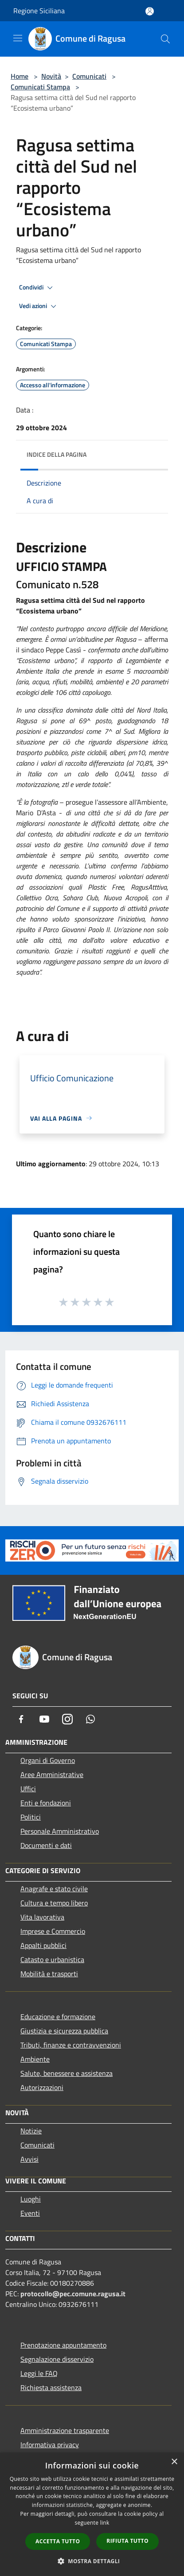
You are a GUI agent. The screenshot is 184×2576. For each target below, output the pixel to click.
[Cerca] (165, 39)
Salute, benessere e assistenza (66, 2073)
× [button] (174, 2462)
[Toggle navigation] (17, 38)
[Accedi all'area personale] (149, 11)
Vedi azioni (39, 306)
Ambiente (35, 2059)
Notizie (31, 2130)
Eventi (30, 2213)
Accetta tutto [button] (57, 2541)
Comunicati (89, 76)
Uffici (28, 1788)
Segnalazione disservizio (57, 2359)
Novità (51, 76)
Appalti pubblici (43, 1945)
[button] (92, 2561)
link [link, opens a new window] (105, 2522)
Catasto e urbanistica (52, 1959)
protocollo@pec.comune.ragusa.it (72, 2293)
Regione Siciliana (39, 10)
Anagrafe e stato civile (54, 1888)
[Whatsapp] (90, 1719)
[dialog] (92, 2514)
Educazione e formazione (57, 2016)
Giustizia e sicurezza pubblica (64, 2030)
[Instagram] (67, 1719)
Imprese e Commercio (52, 1931)
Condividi (37, 287)
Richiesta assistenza (51, 2387)
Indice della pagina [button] (56, 454)
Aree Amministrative (51, 1774)
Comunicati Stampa (40, 86)
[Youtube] (44, 1719)
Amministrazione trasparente (64, 2430)
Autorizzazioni (41, 2087)
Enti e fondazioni (45, 1802)
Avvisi (29, 2159)
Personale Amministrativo (59, 1831)
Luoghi (30, 2199)
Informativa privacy (49, 2444)
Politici (30, 1817)
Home (19, 76)
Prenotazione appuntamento (63, 2345)
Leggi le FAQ (39, 2373)
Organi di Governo (47, 1760)
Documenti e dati (46, 1845)
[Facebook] (21, 1719)
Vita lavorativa (42, 1917)
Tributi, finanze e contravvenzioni (70, 2045)
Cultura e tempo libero (54, 1902)
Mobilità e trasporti (49, 1973)
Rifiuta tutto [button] (127, 2541)
